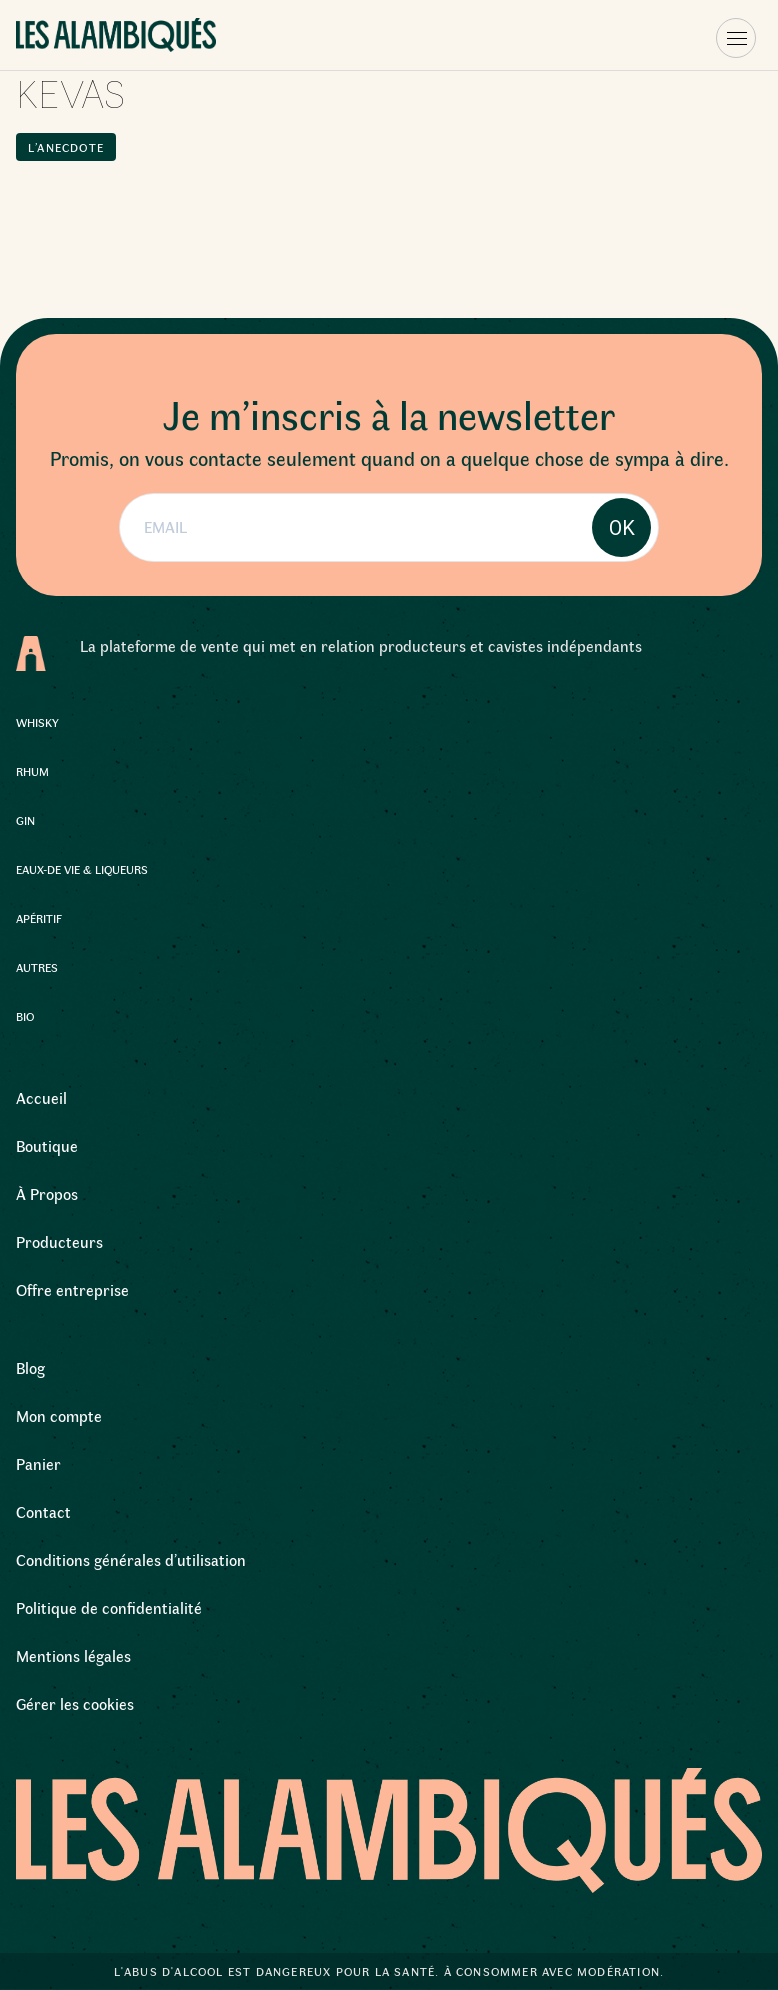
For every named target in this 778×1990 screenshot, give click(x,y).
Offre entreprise (72, 1289)
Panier (38, 1463)
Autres (37, 967)
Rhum (32, 771)
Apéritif (39, 918)
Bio (25, 1016)
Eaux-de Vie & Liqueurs (82, 869)
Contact (43, 1511)
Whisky (37, 722)
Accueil (41, 1097)
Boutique (47, 1145)
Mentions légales (73, 1655)
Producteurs (59, 1241)
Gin (25, 820)
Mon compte (59, 1415)
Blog (30, 1367)
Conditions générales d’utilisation (131, 1559)
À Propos (47, 1193)
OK (622, 528)
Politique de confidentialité (109, 1607)
